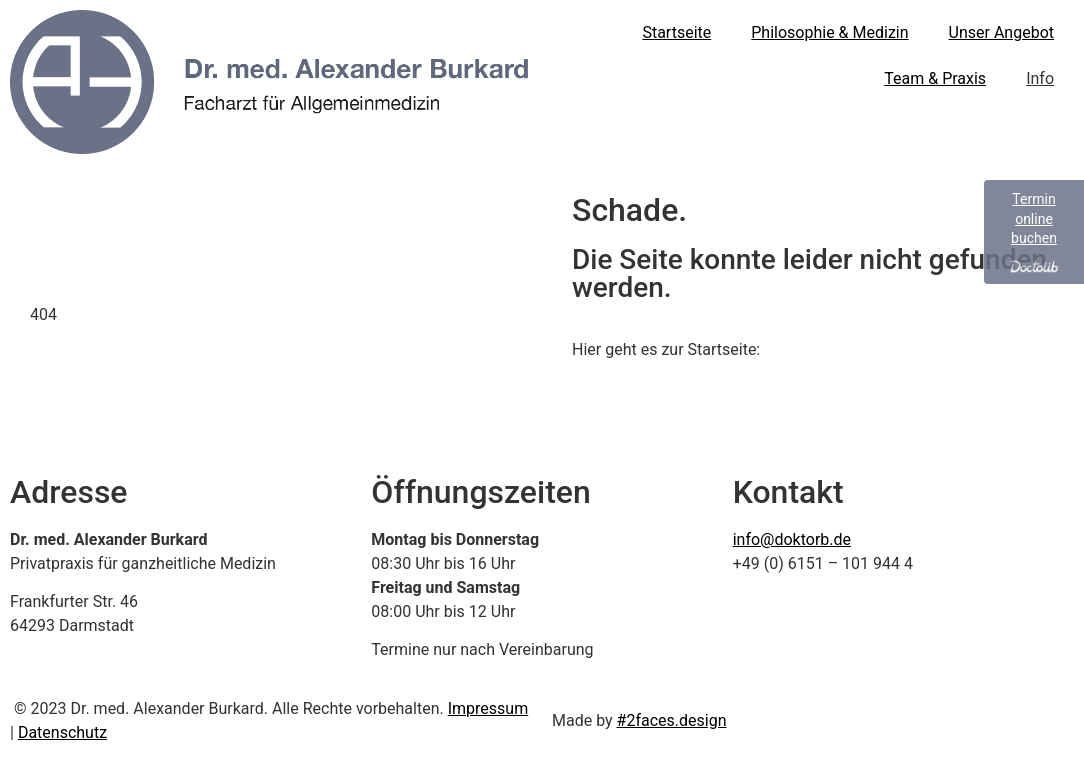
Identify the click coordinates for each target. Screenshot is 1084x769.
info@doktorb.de (792, 539)
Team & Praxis (935, 78)
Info (1040, 78)
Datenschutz (62, 732)
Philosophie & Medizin (829, 32)
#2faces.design (672, 720)
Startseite (676, 32)
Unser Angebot (1001, 32)
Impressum (488, 708)
